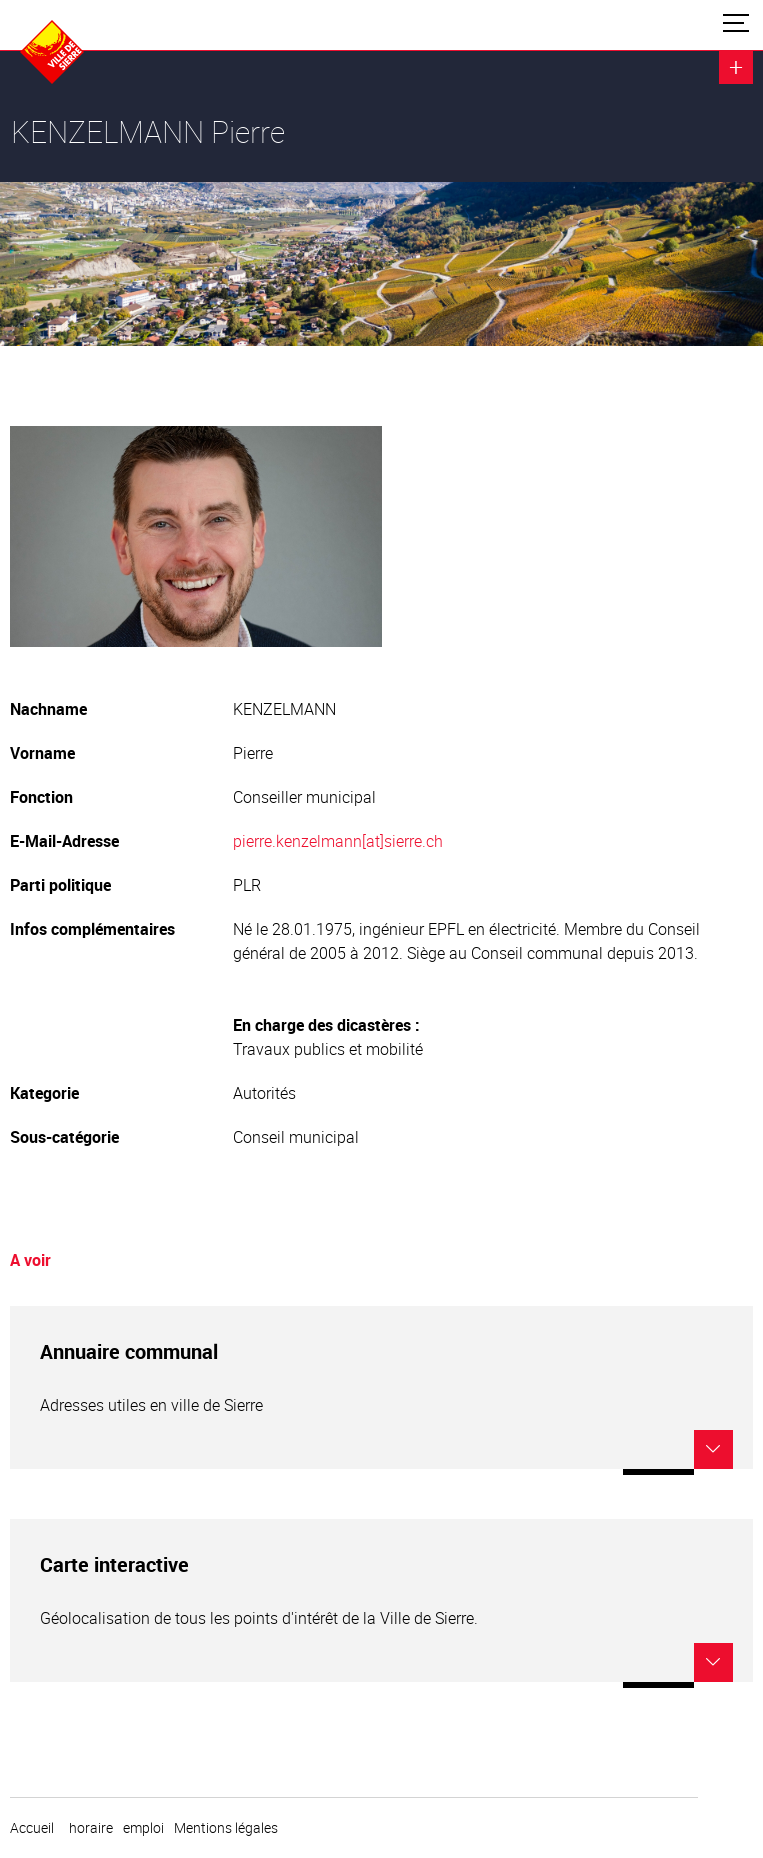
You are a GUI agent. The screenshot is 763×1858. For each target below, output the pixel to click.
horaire (91, 1828)
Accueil (32, 1828)
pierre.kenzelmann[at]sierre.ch (338, 841)
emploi (143, 1828)
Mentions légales (226, 1828)
